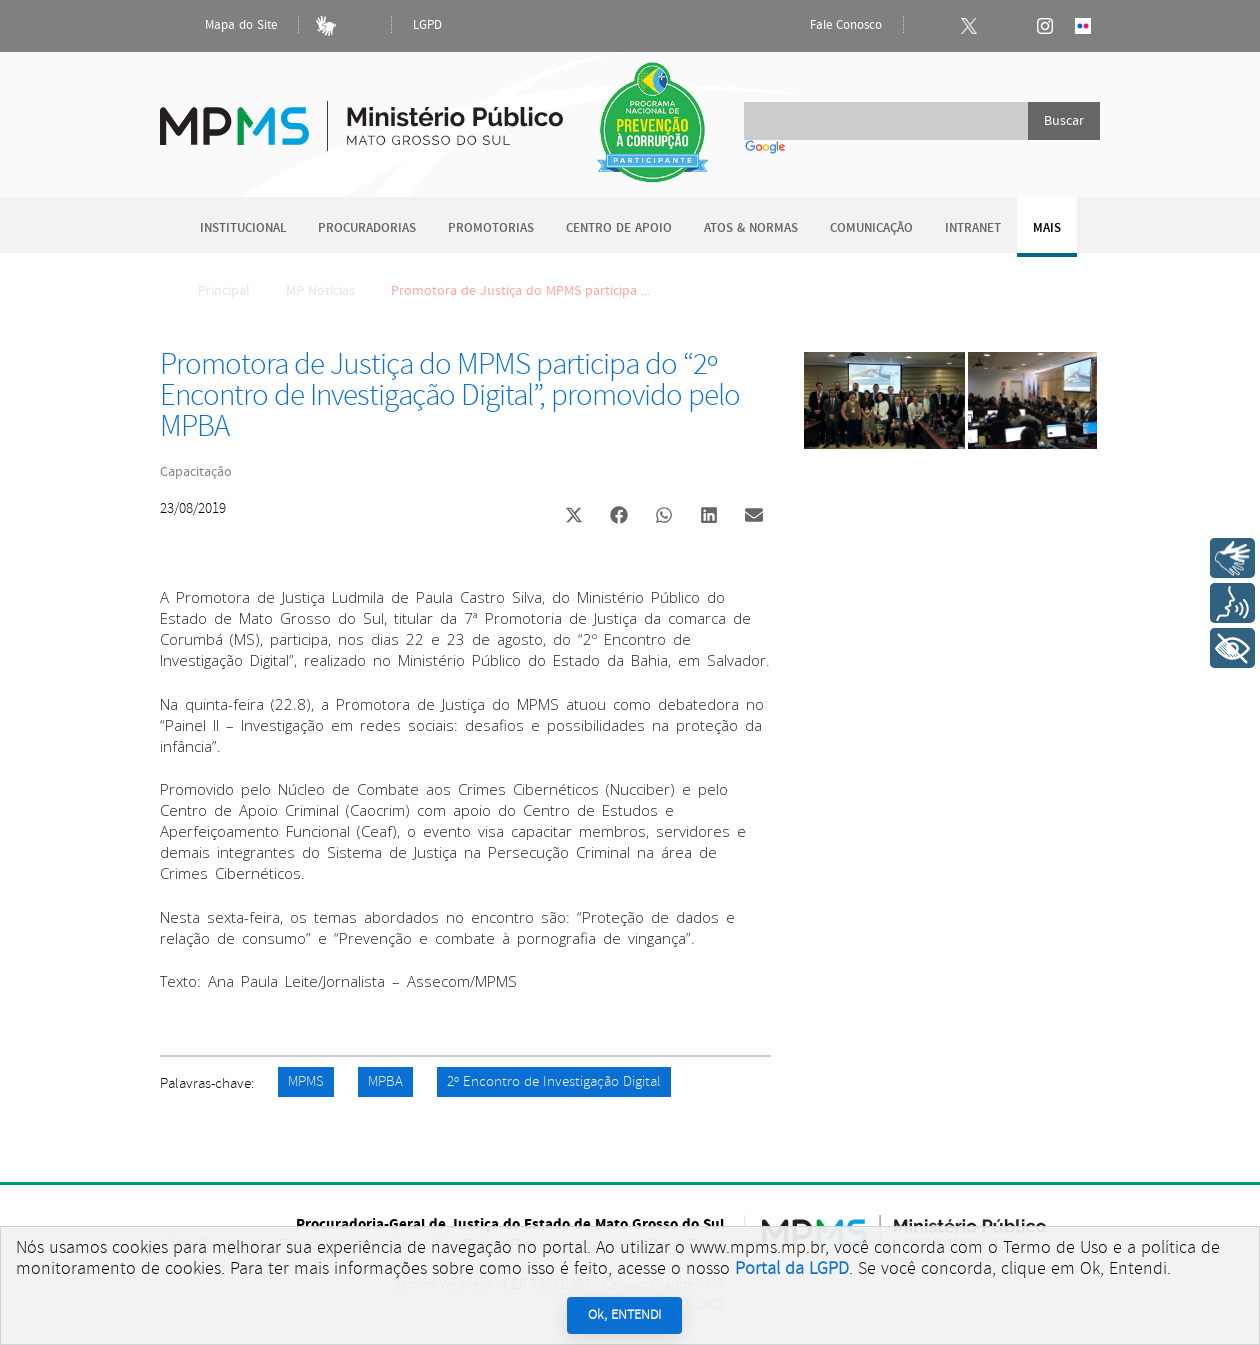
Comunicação (871, 228)
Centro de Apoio (619, 228)
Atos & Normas (751, 228)
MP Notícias (320, 291)
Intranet (973, 228)
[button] (573, 517)
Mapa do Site (224, 26)
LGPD (427, 25)
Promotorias (491, 228)
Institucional (243, 228)
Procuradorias (367, 228)
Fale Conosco (829, 26)
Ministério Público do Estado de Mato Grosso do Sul (361, 114)
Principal (211, 291)
